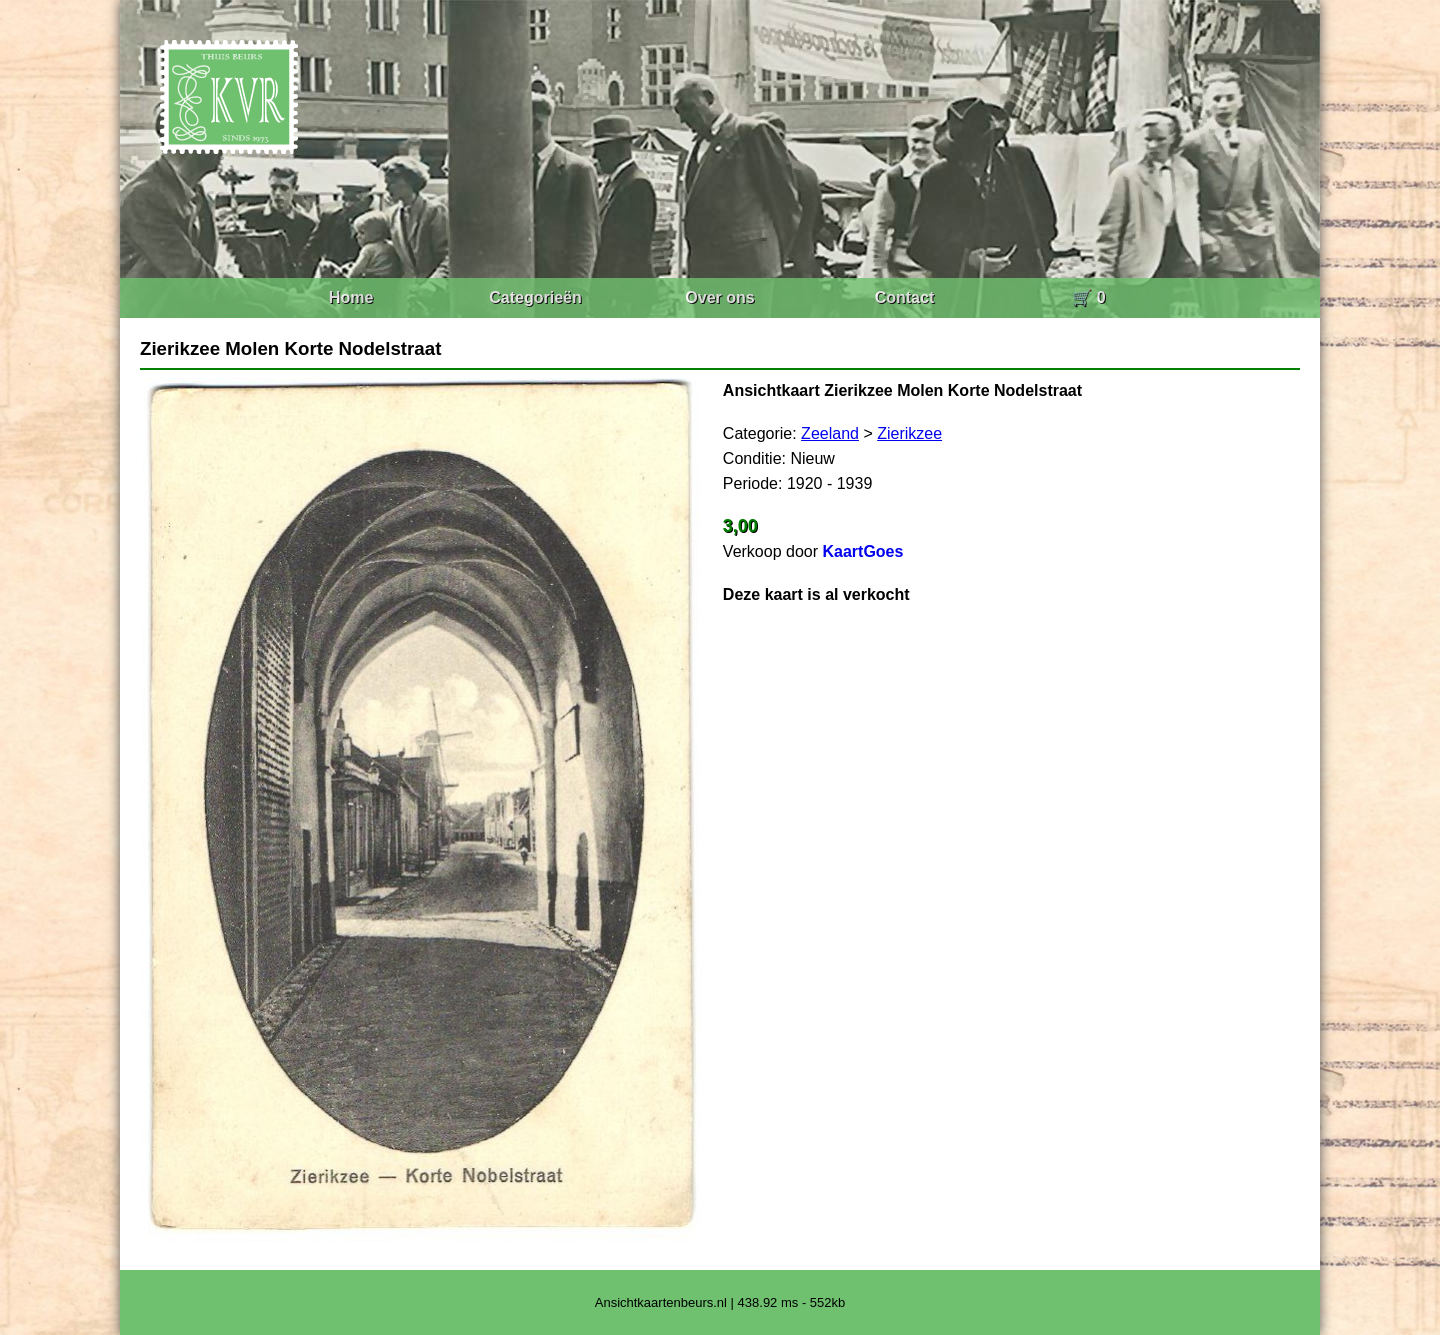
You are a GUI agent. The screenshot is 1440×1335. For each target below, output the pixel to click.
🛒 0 (1088, 297)
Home (351, 297)
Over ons (719, 297)
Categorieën (535, 297)
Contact (905, 297)
